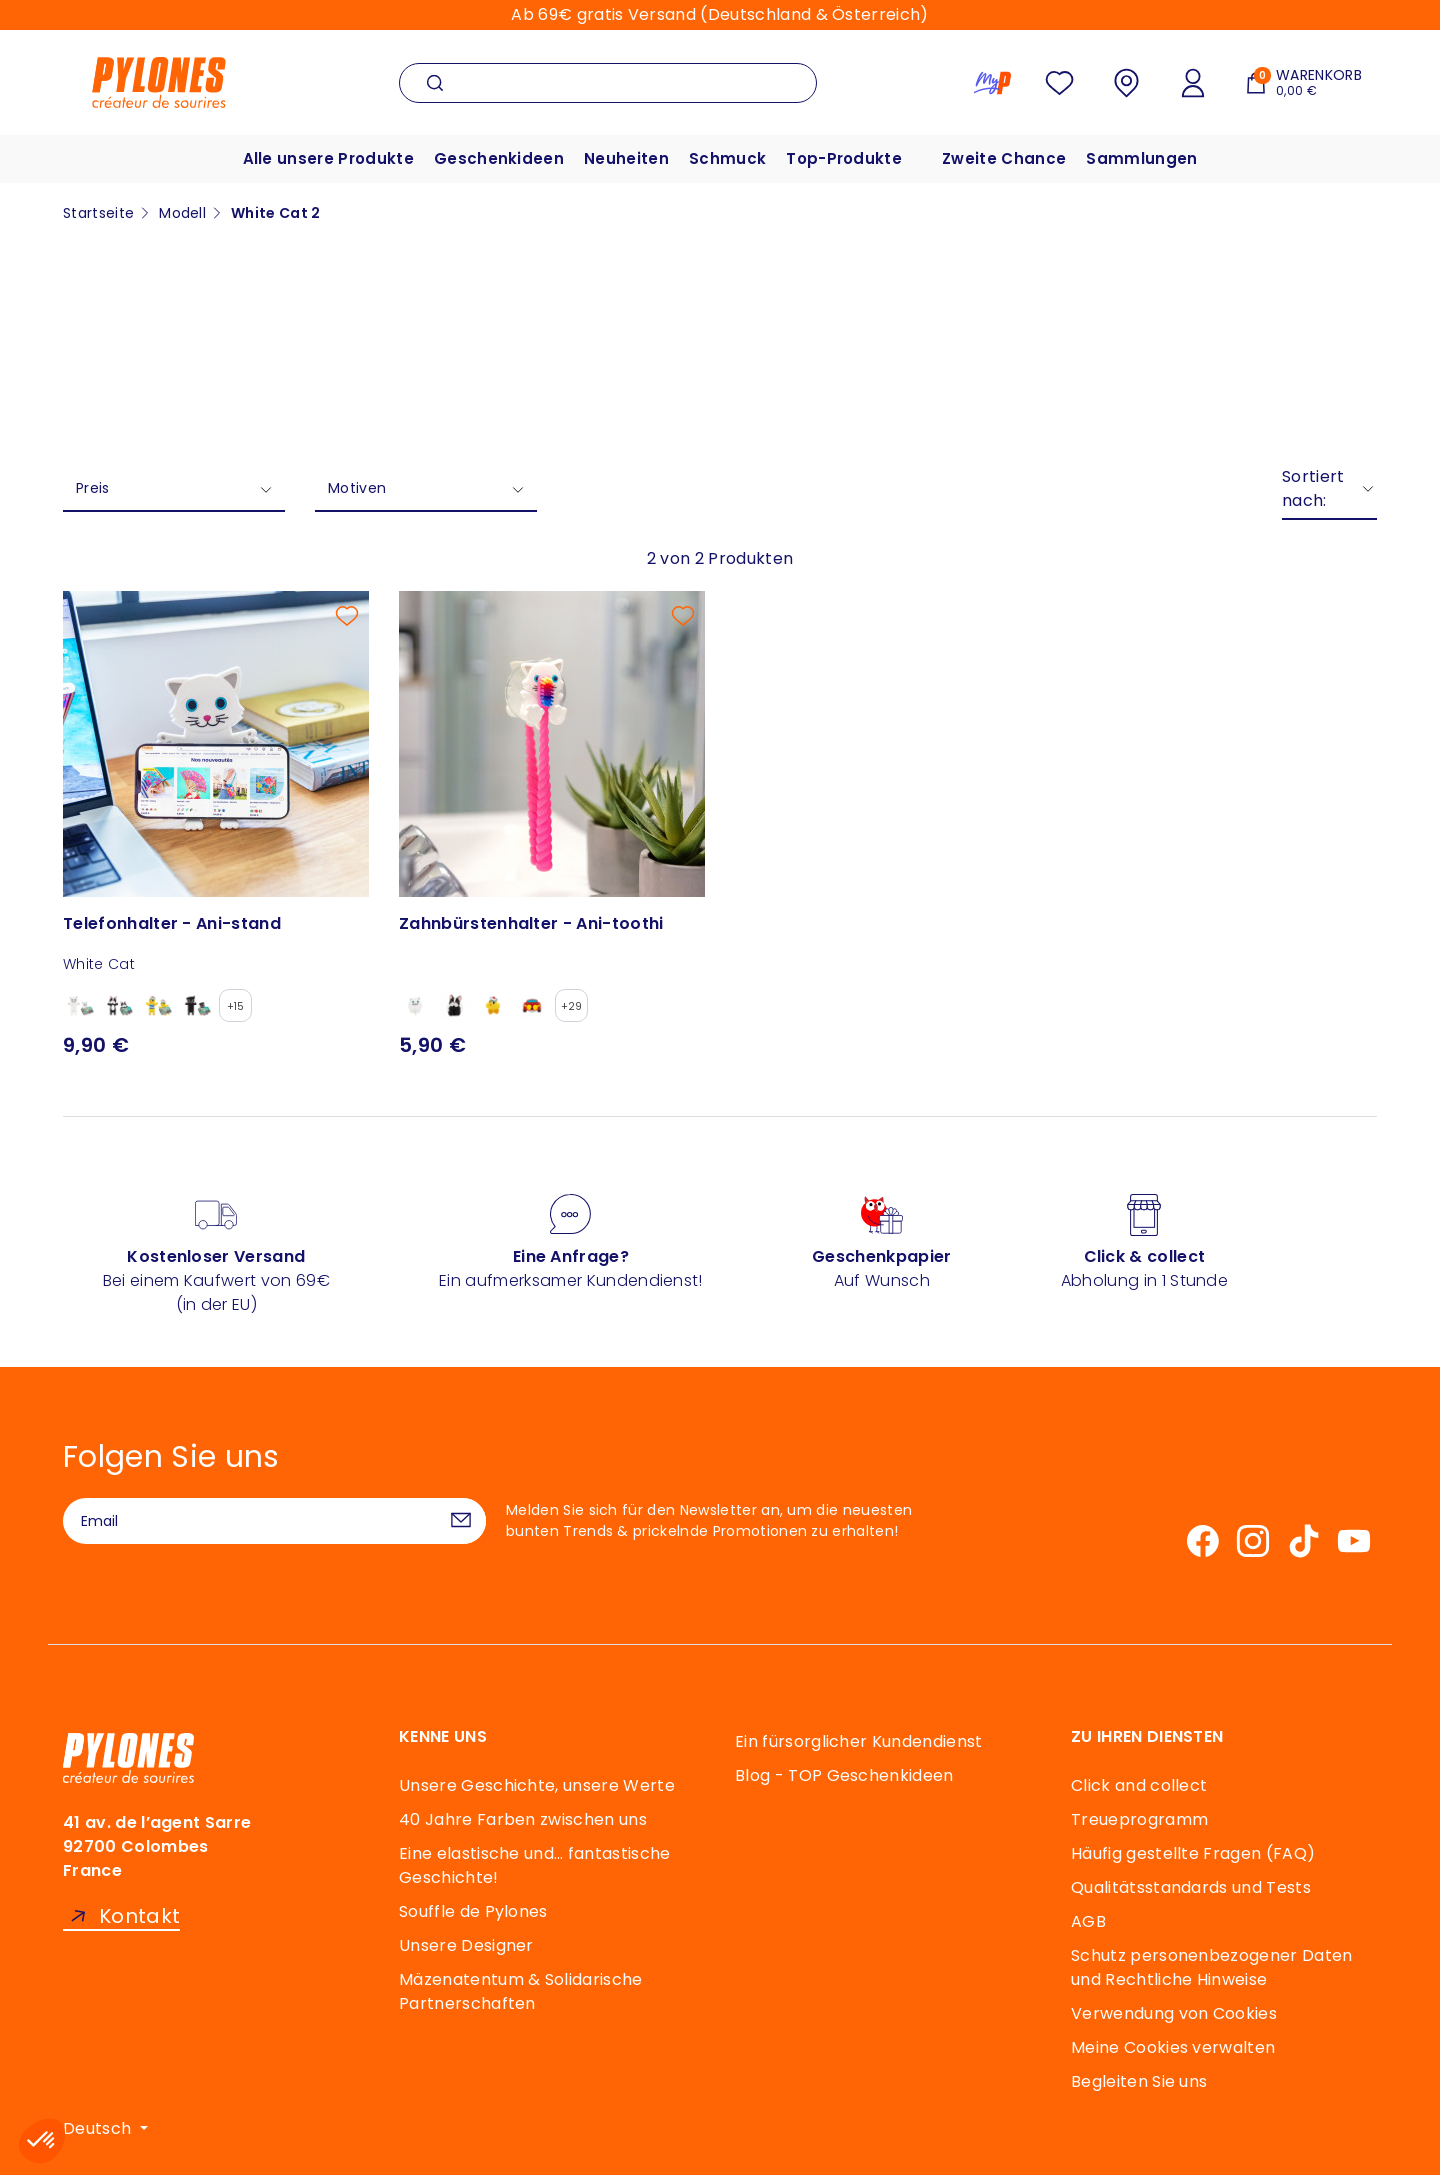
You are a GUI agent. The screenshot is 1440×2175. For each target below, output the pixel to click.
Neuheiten (626, 158)
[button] (42, 2141)
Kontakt (139, 1916)
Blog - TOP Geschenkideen (844, 1775)
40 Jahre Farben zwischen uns (523, 1819)
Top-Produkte (844, 158)
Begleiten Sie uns (1139, 2081)
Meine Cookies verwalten (1173, 2047)
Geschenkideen (499, 158)
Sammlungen (1141, 158)
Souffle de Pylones (473, 1911)
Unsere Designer (466, 1945)
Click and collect (1139, 1785)
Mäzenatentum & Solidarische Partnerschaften (521, 1991)
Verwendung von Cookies (1174, 2013)
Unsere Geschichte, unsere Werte (537, 1785)
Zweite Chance (1004, 158)
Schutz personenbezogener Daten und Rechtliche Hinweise (1212, 1967)
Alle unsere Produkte (328, 158)
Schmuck (727, 158)
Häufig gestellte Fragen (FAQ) (1193, 1853)
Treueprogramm (1139, 1819)
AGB (1088, 1921)
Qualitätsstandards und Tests (1191, 1887)
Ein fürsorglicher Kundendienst (859, 1741)
